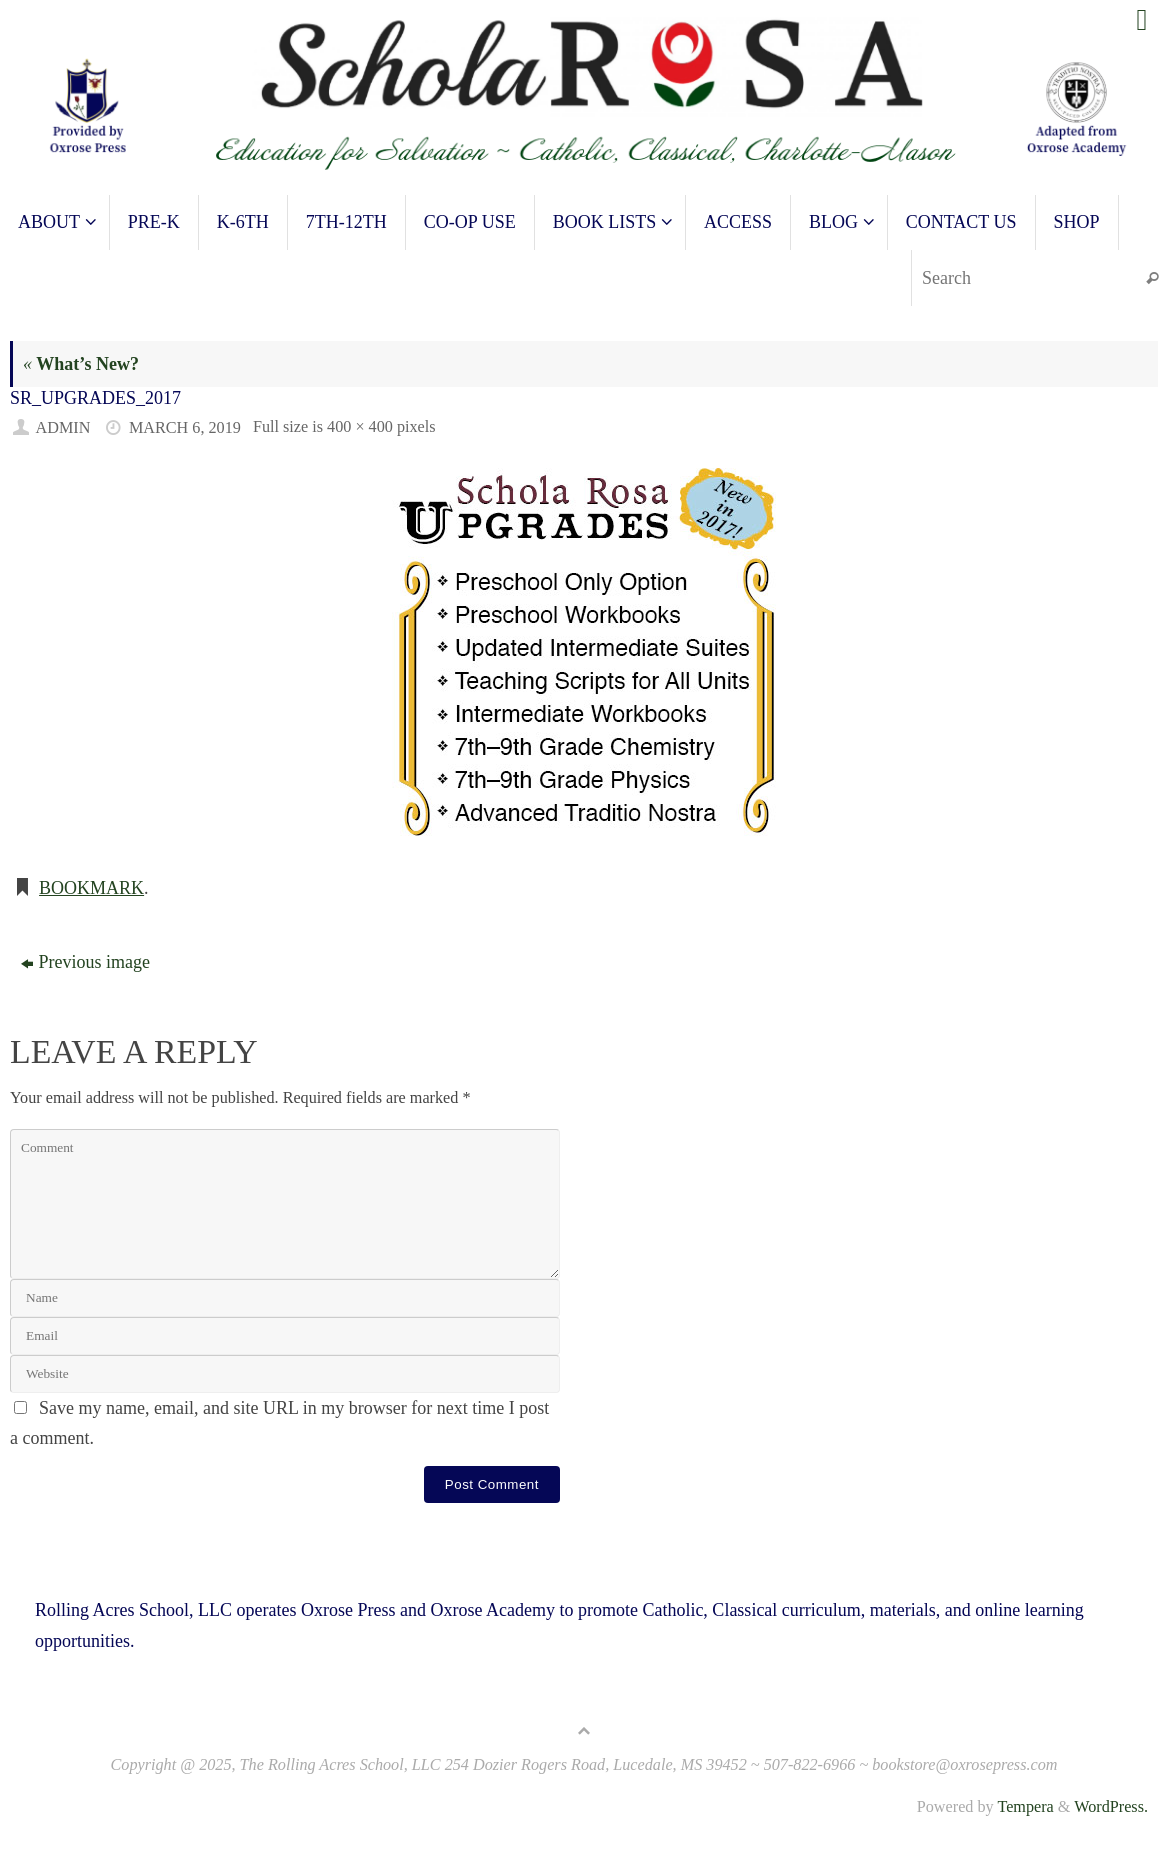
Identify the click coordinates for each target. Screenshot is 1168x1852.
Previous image (85, 962)
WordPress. (1111, 1807)
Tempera (1025, 1807)
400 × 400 (360, 427)
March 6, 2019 (185, 428)
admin (63, 428)
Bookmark (91, 888)
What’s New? (81, 364)
